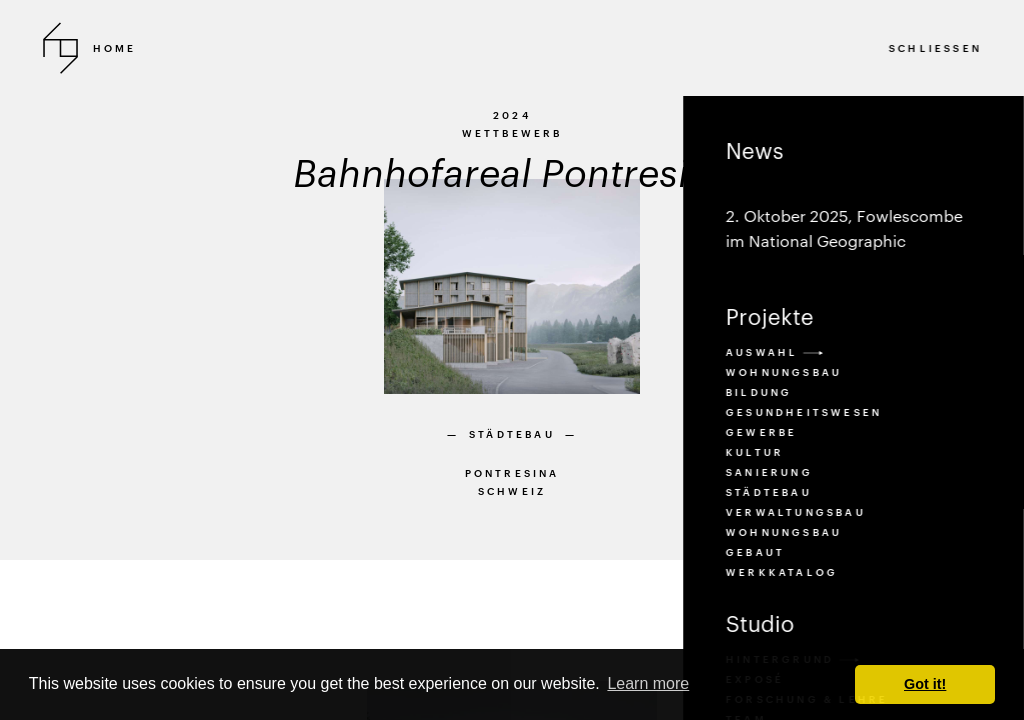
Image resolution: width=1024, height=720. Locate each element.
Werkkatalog (781, 572)
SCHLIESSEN (934, 48)
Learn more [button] (648, 683)
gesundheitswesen (803, 412)
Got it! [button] (925, 684)
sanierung (768, 472)
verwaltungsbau (795, 512)
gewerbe (760, 432)
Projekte (769, 316)
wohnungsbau (783, 532)
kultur (754, 452)
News (853, 196)
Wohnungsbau (783, 372)
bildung (758, 392)
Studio (759, 623)
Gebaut (754, 552)
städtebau (768, 492)
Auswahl (774, 352)
